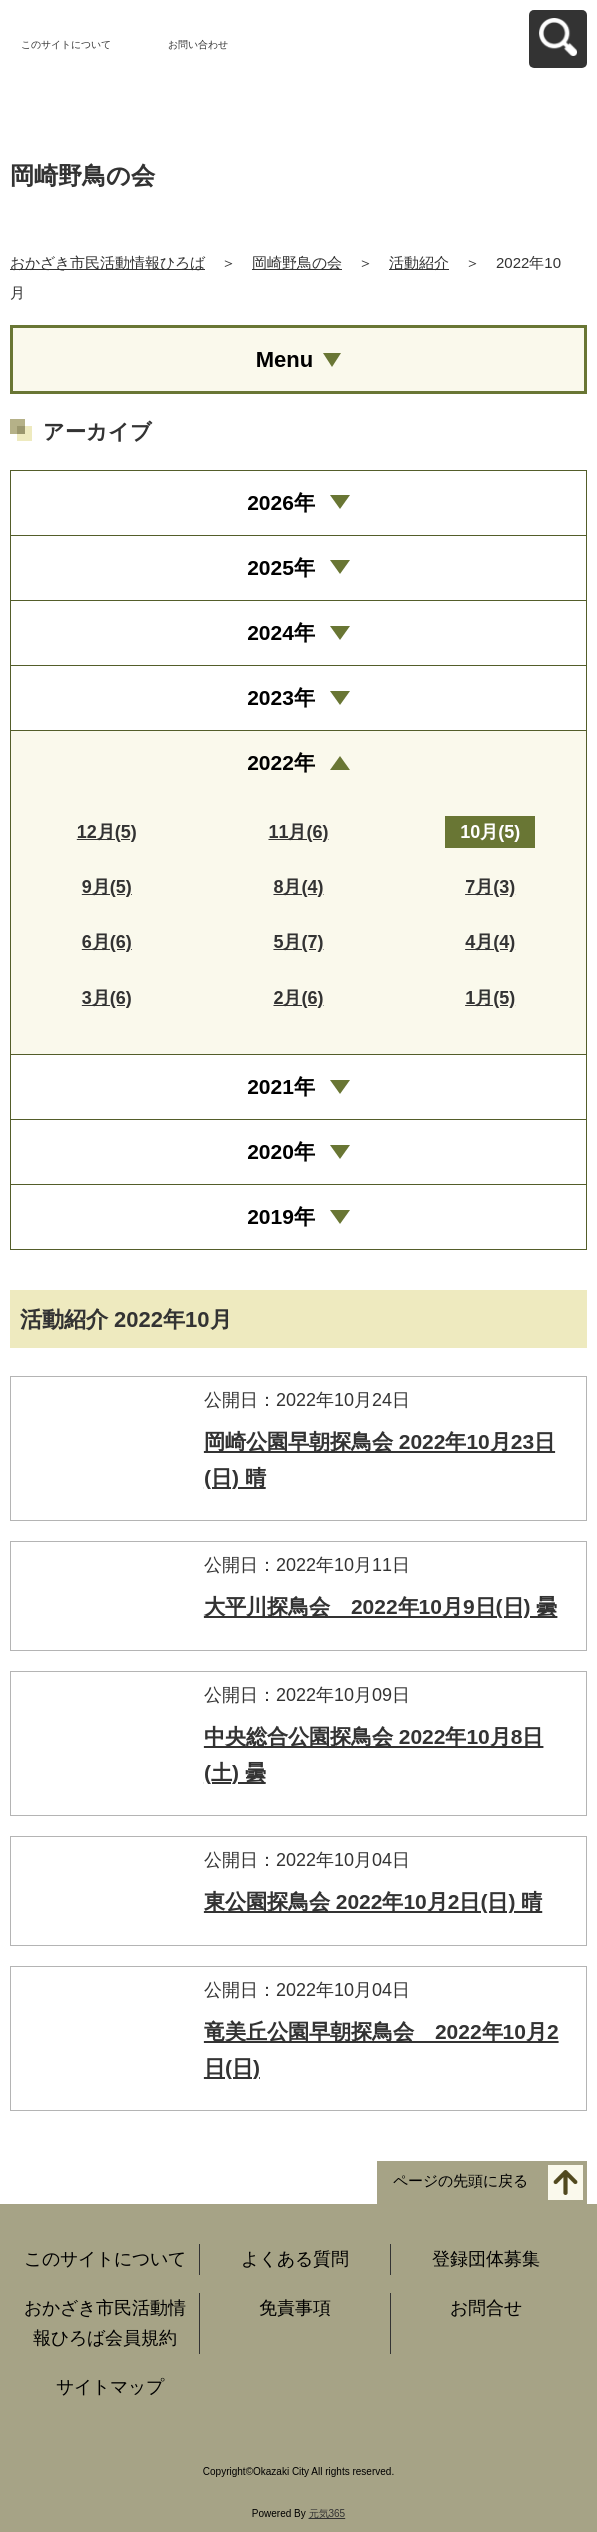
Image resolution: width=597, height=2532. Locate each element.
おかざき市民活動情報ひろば (107, 262)
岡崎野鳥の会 (297, 262)
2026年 (281, 502)
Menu (284, 359)
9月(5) (107, 887)
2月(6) (298, 998)
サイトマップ (110, 2387)
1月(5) (490, 998)
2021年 (281, 1086)
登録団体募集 (486, 2259)
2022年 (281, 762)
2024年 (281, 632)
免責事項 (295, 2308)
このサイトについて (66, 44)
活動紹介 (419, 262)
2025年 (281, 567)
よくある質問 (295, 2259)
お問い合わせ (198, 44)
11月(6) (298, 832)
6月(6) (107, 942)
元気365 (327, 2513)
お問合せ (486, 2308)
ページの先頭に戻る (460, 2181)
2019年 (281, 1216)
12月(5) (107, 832)
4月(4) (490, 942)
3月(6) (107, 998)
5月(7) (298, 942)
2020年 (281, 1151)
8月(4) (298, 887)
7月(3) (490, 887)
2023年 (281, 697)
